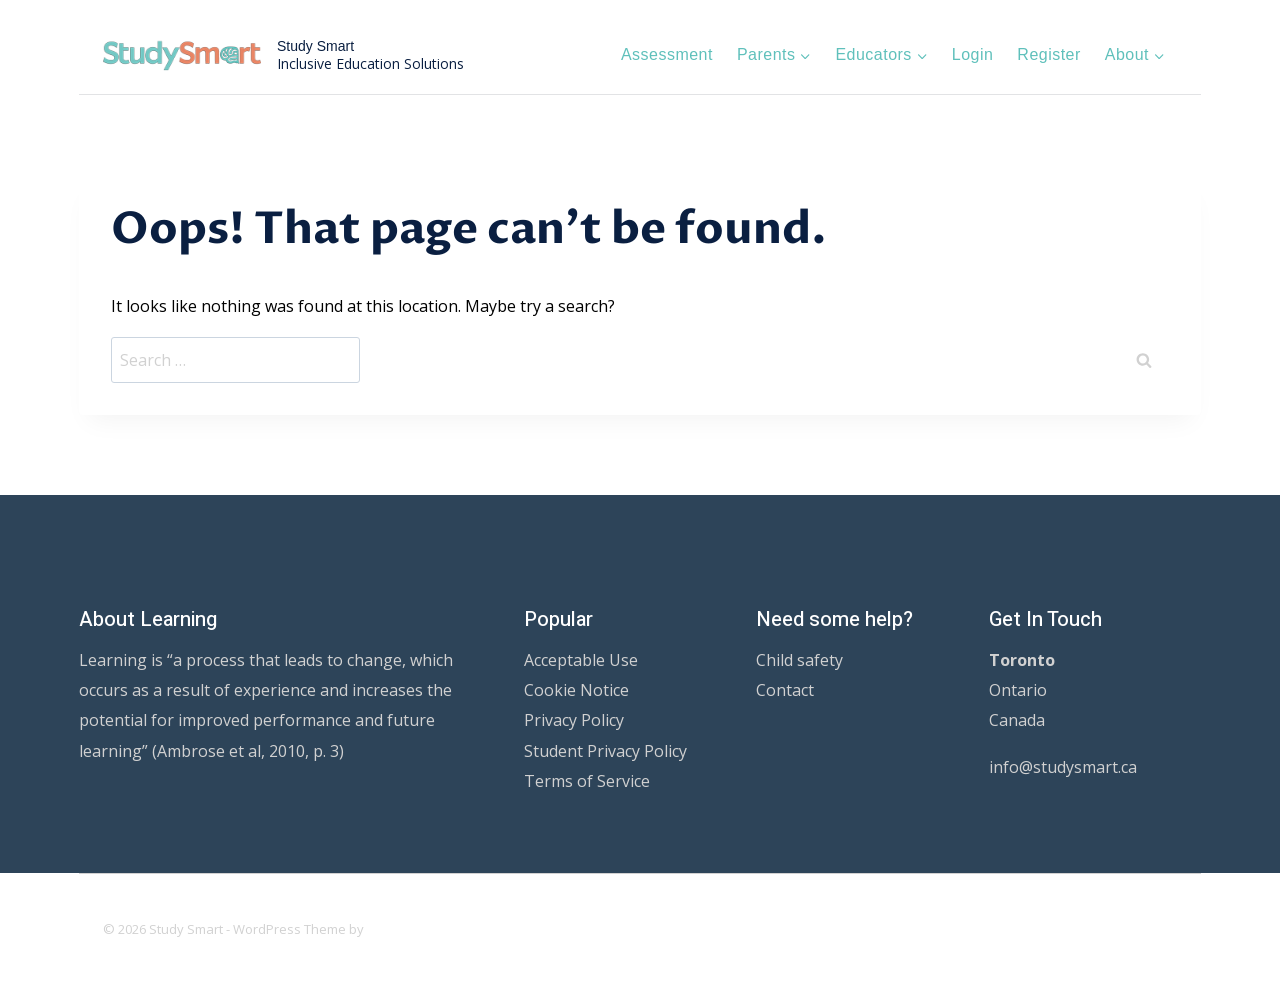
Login (973, 54)
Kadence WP (405, 929)
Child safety (799, 660)
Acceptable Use (581, 660)
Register (1048, 54)
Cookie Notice (576, 690)
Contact (785, 690)
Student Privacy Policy (605, 751)
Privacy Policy (574, 720)
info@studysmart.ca (1063, 767)
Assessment (667, 54)
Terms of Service (587, 781)
